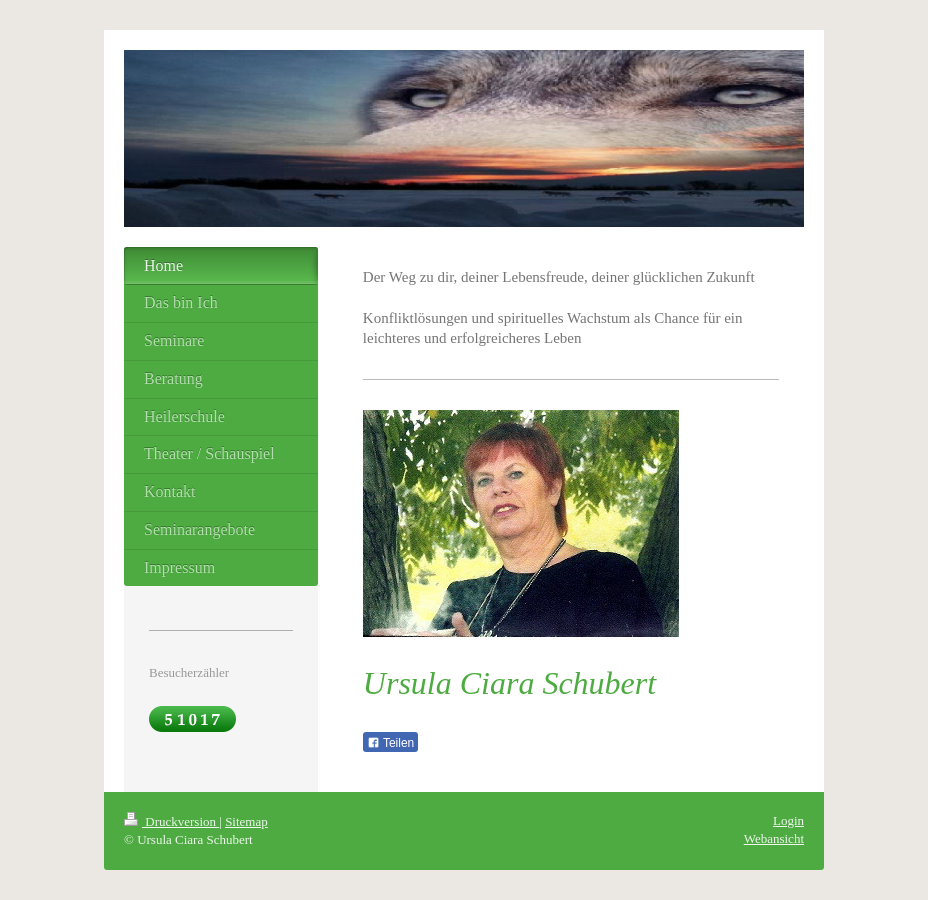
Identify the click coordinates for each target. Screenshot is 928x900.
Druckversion (171, 821)
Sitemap (246, 821)
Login (788, 820)
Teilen (390, 743)
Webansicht (774, 838)
